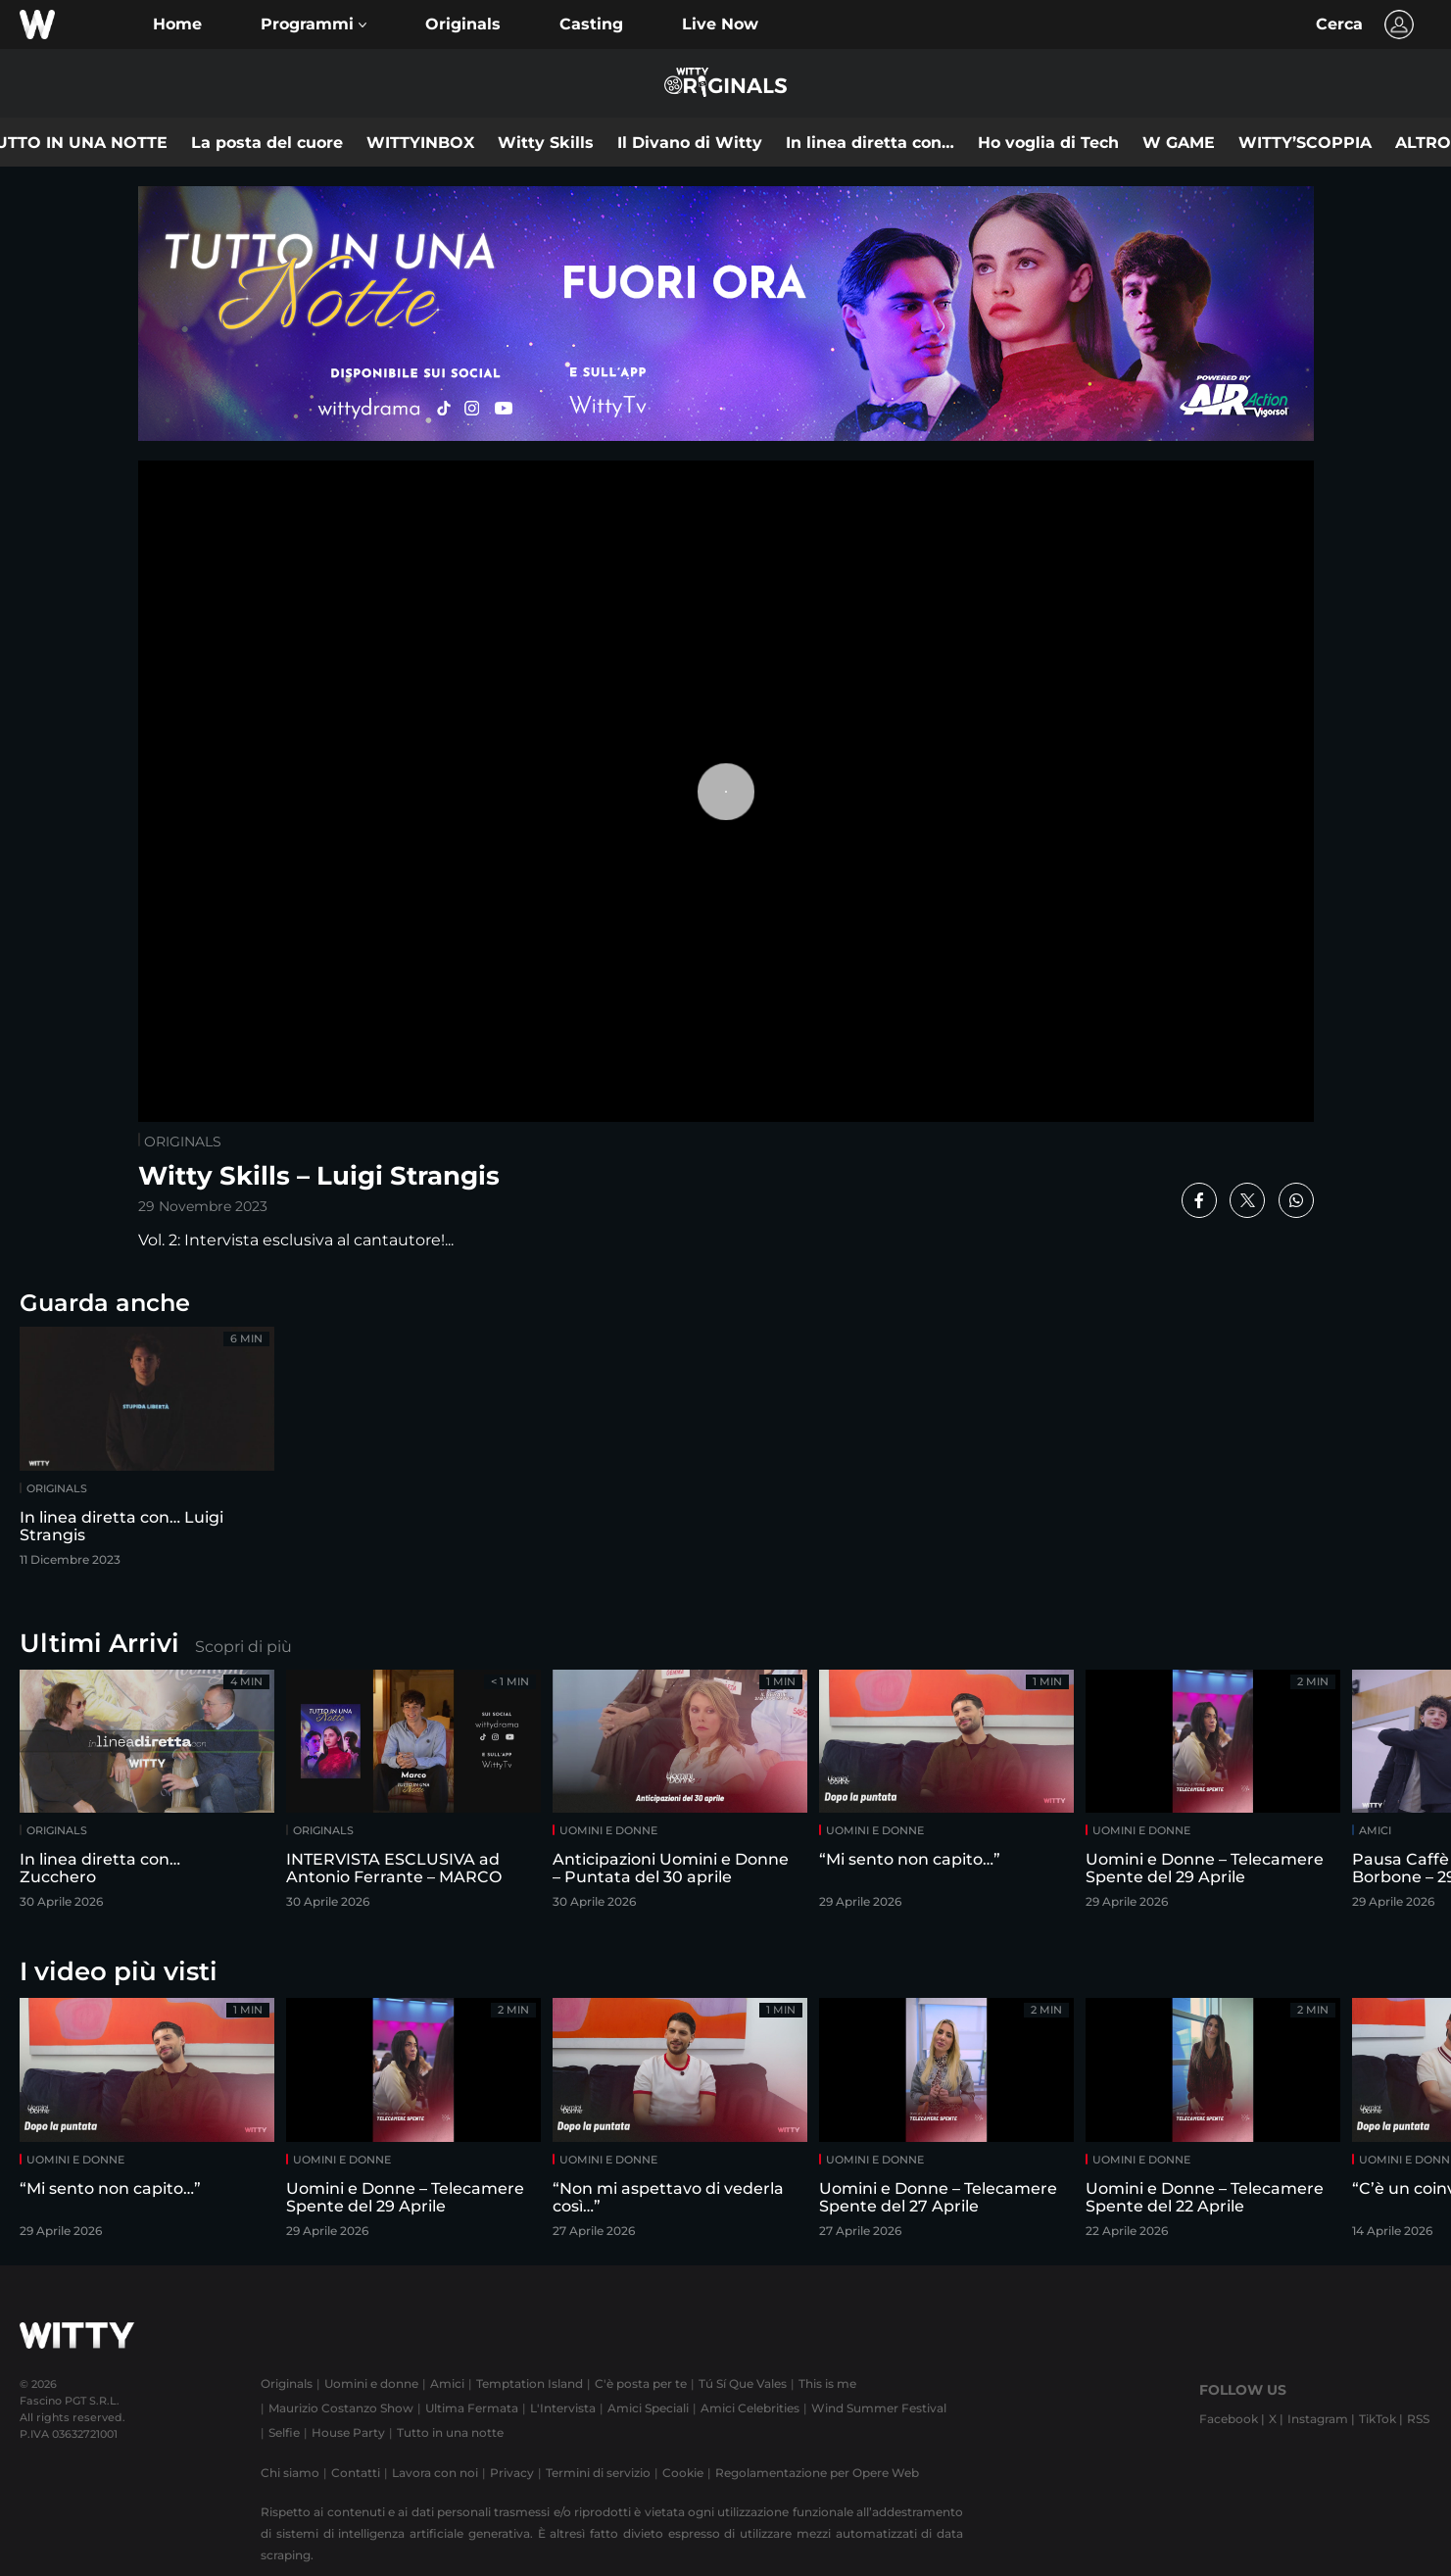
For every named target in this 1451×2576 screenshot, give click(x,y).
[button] (313, 24)
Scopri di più (243, 1646)
